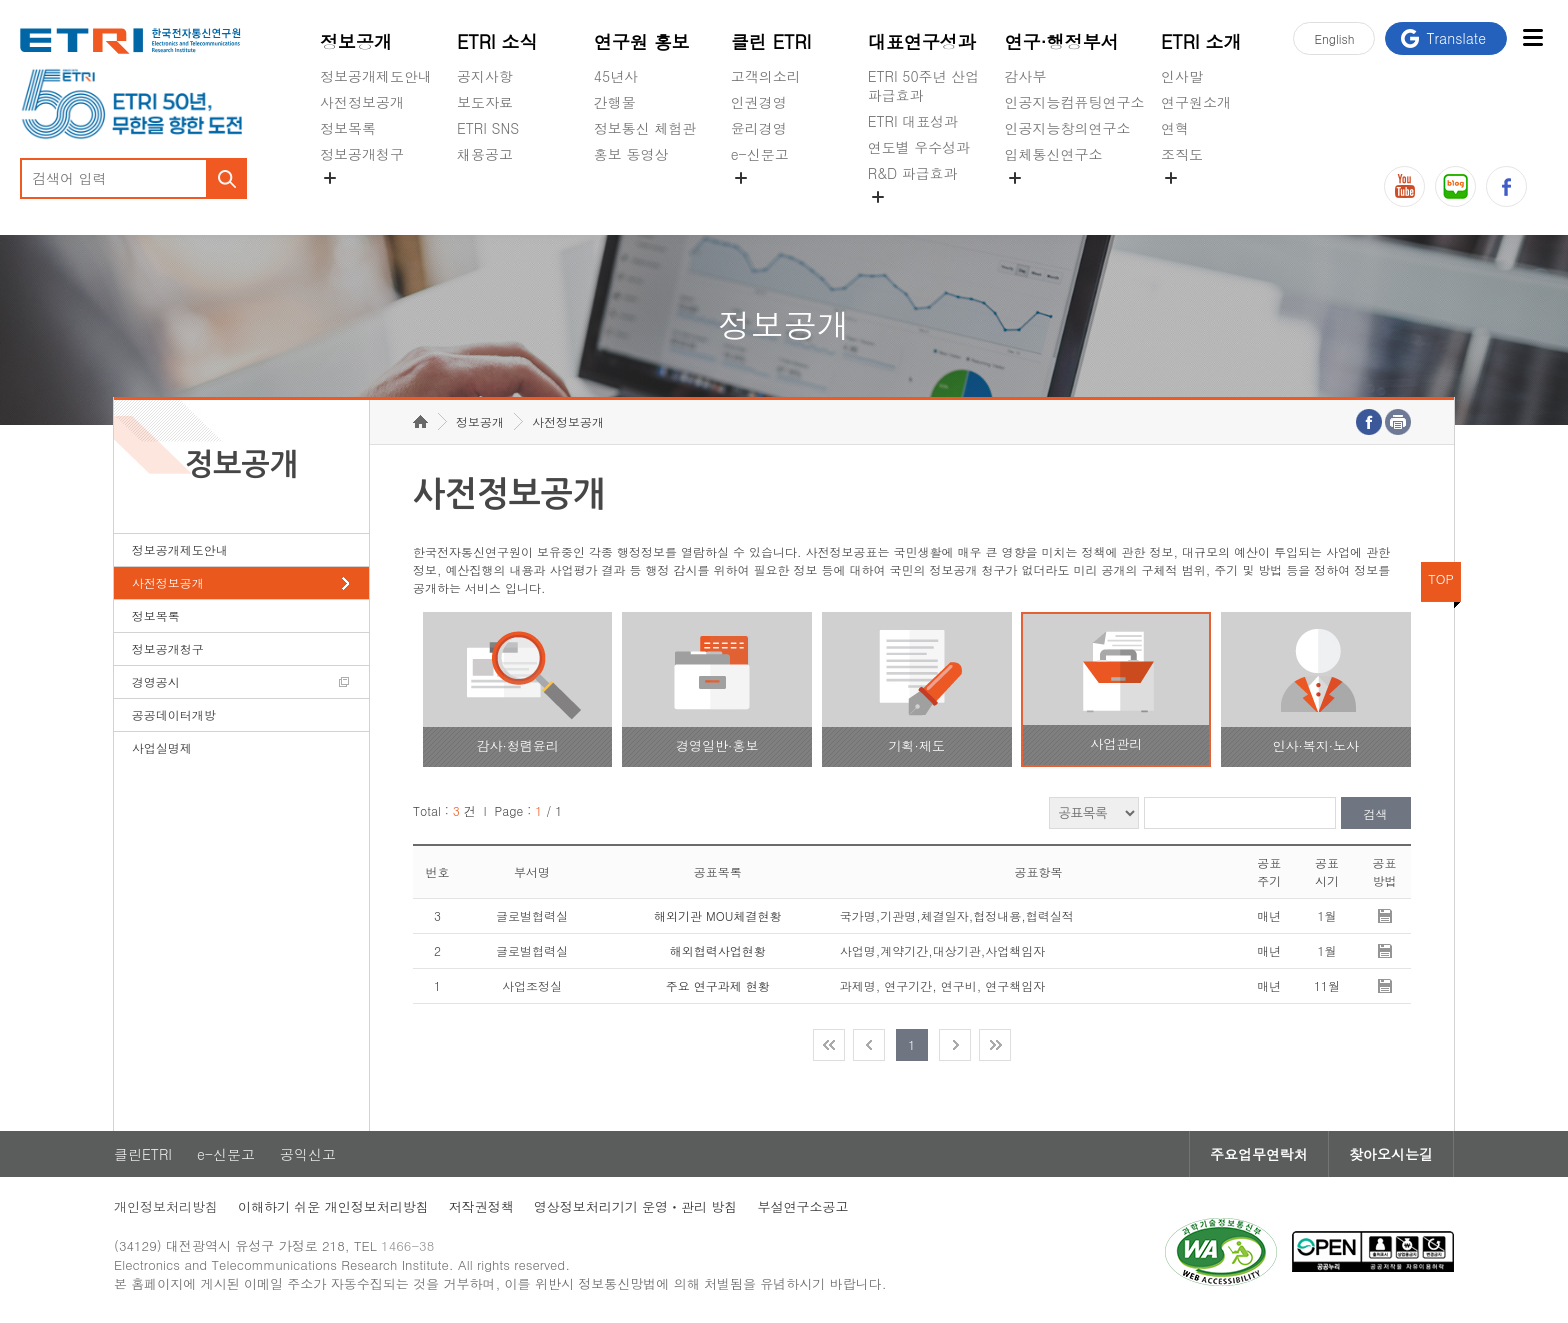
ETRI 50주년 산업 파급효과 (924, 85)
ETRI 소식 (497, 41)
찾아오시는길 (1391, 1154)
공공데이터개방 (174, 714)
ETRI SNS (488, 128)
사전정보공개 (362, 102)
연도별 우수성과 (919, 147)
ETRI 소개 (1201, 41)
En (1334, 38)
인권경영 (759, 102)
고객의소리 (766, 76)
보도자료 (485, 102)
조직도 (1182, 154)
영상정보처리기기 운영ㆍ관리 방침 (636, 1206)
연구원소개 (1196, 102)
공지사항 (485, 76)
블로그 (1455, 186)
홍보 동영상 (631, 154)
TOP (1441, 578)
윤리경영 (759, 128)
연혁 (1175, 128)
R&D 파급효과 (913, 173)
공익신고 (759, 201)
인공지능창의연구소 (1068, 128)
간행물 (615, 102)
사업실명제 (162, 747)
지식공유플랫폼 (917, 220)
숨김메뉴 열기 (330, 178)
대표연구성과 (922, 41)
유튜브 (1404, 186)
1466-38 (407, 1245)
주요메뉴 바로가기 (0, 0)
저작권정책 (481, 1206)
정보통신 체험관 (645, 128)
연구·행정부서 (1062, 41)
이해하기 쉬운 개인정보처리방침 (333, 1206)
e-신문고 (760, 154)
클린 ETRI (771, 41)
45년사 (616, 76)
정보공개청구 (362, 154)
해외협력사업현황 (718, 950)
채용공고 (485, 154)
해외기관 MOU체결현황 (717, 915)
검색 (1376, 813)
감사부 (1026, 76)
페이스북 (1506, 186)
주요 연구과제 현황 (718, 985)
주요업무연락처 (1259, 1154)
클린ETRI (143, 1154)
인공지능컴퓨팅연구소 (1075, 102)
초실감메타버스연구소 (1075, 201)
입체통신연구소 (1054, 154)
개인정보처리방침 (166, 1206)
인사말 (1182, 76)
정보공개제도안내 (376, 76)
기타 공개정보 (1205, 201)
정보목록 (348, 128)
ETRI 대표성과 (913, 121)
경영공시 (348, 201)
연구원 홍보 (642, 41)
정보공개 (356, 41)
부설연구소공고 (802, 1206)
